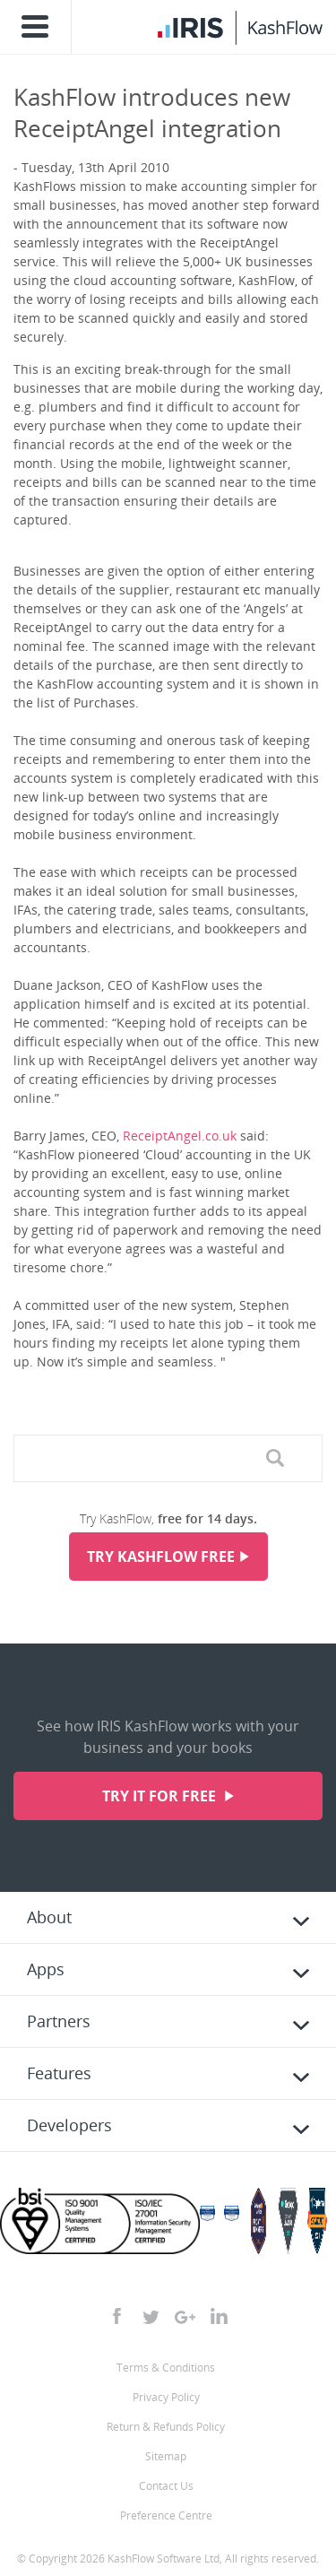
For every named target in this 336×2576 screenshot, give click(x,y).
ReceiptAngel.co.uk (180, 1135)
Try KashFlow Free (161, 1556)
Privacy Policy (166, 2397)
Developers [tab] (69, 2125)
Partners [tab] (58, 2021)
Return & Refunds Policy (166, 2426)
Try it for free (161, 1796)
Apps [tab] (46, 1969)
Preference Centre (166, 2515)
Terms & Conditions (165, 2367)
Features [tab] (59, 2073)
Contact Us (166, 2486)
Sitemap (165, 2456)
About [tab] (49, 1917)
